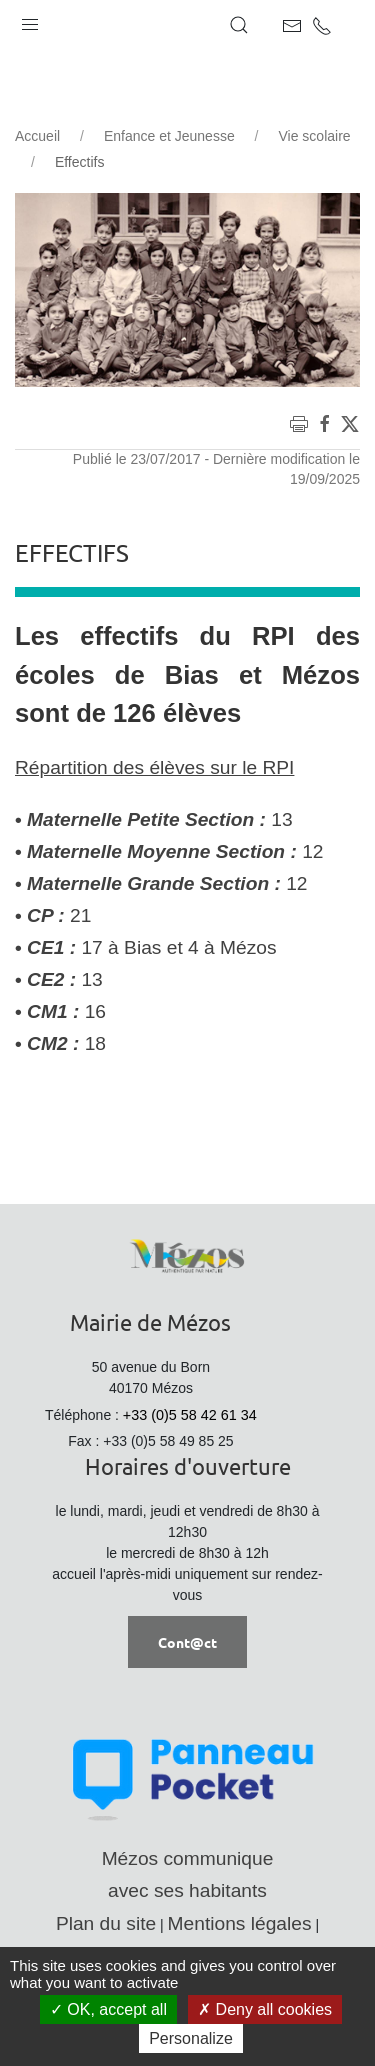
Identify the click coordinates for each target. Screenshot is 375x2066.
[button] (30, 20)
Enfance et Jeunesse (169, 136)
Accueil (37, 136)
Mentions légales (240, 1923)
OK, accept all (108, 2009)
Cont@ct (187, 1642)
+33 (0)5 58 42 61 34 (190, 1415)
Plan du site (106, 1923)
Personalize (191, 2038)
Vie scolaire (314, 136)
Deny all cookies (265, 2009)
